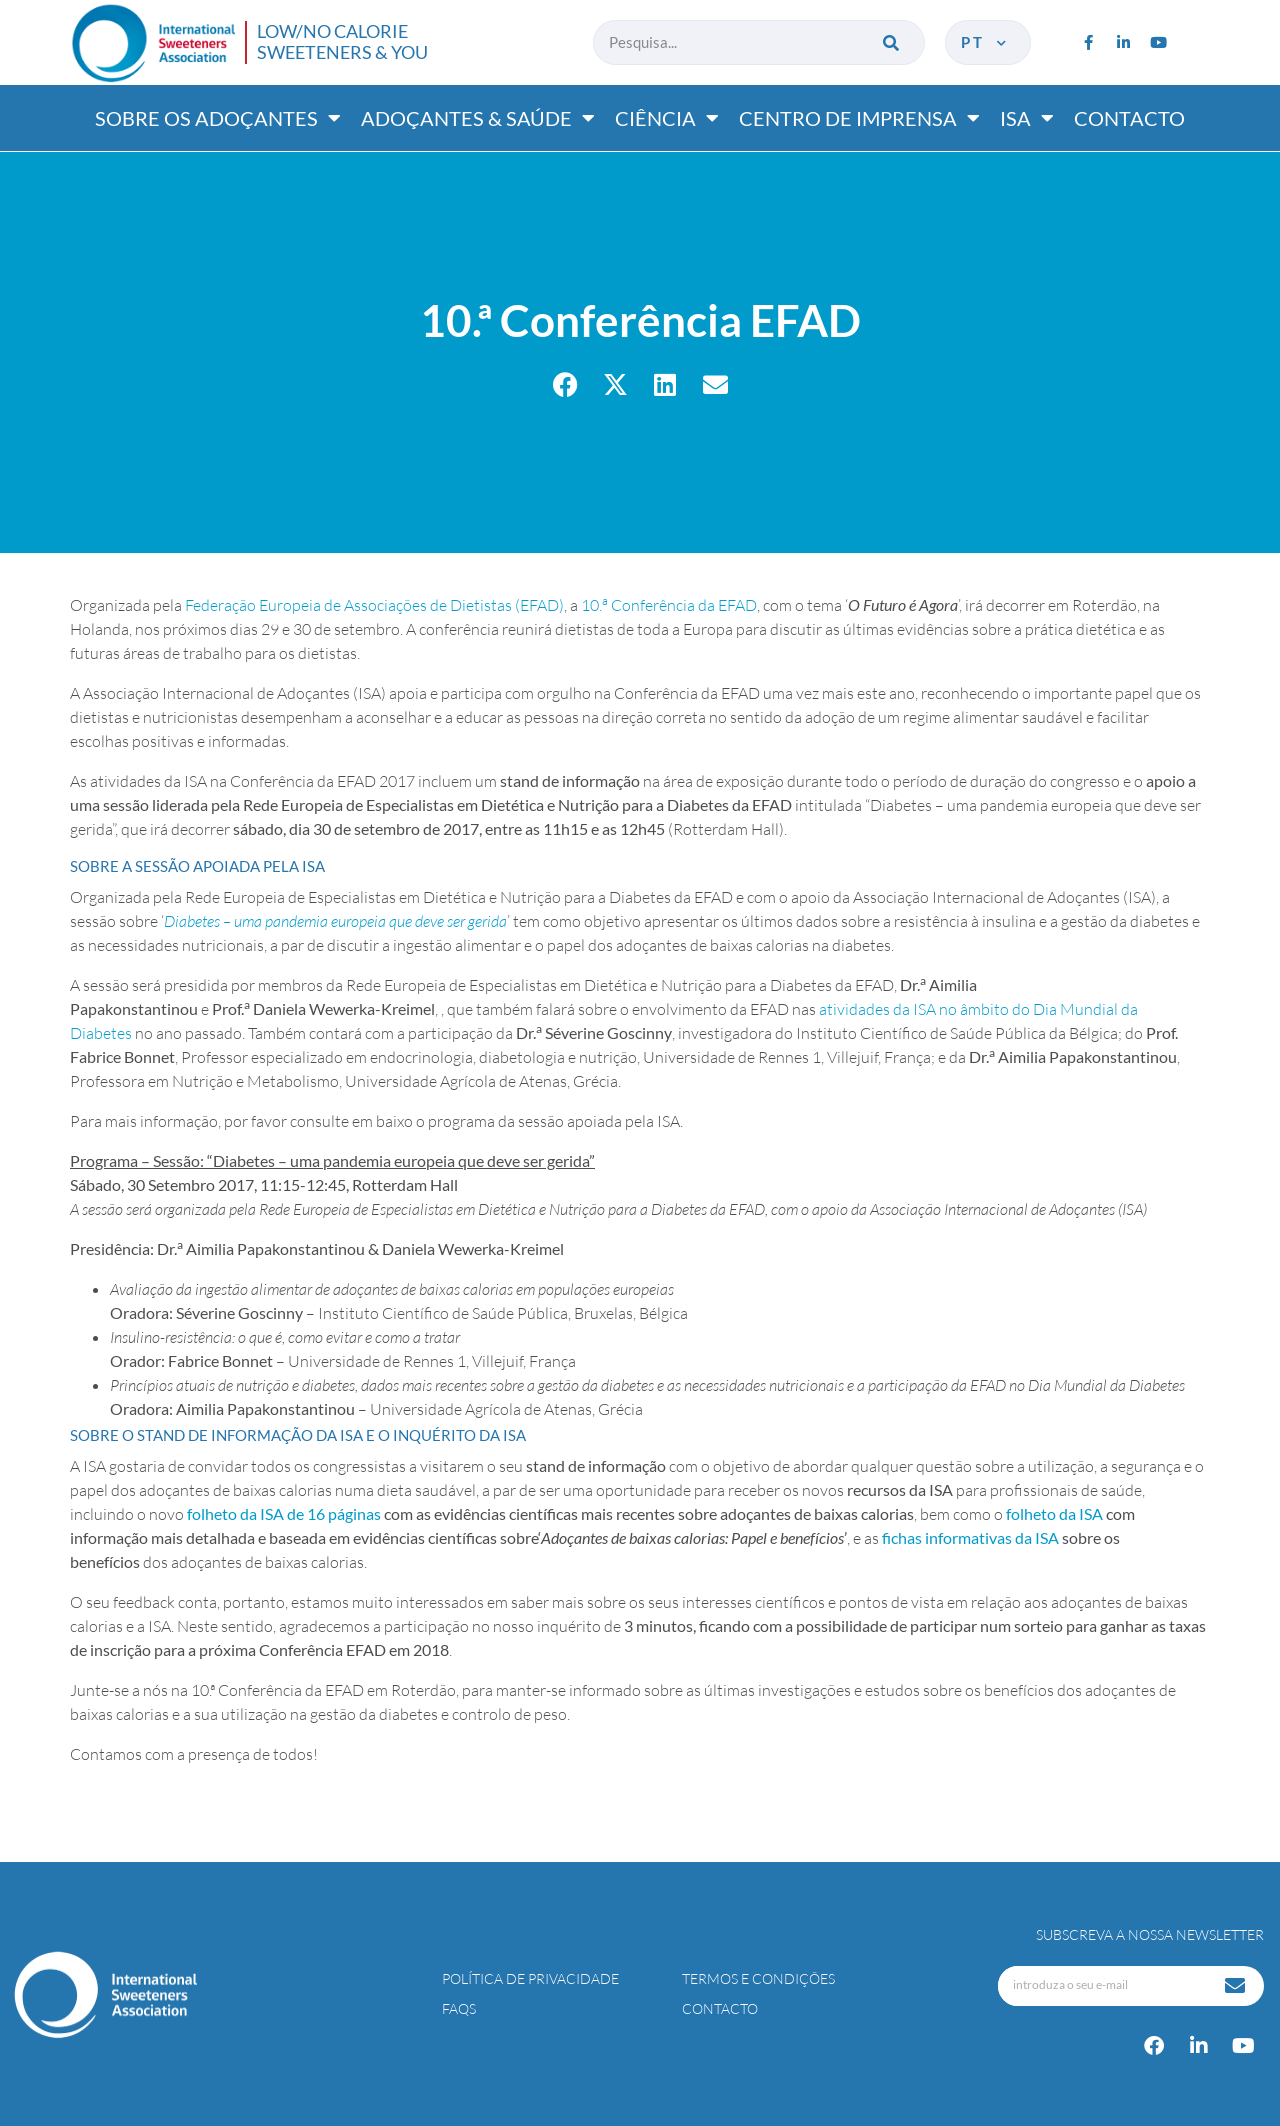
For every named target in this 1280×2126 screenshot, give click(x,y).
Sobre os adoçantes (218, 118)
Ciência (667, 118)
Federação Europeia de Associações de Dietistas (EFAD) (374, 605)
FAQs (459, 2008)
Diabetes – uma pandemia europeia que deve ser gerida (335, 921)
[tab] (640, 866)
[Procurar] (892, 42)
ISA (1027, 118)
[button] (565, 384)
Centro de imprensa (859, 118)
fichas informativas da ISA (970, 1537)
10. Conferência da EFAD (669, 605)
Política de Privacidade (530, 1978)
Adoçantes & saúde (478, 118)
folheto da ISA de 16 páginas (284, 1513)
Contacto (1129, 118)
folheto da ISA (1054, 1513)
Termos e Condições (758, 1978)
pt (985, 42)
